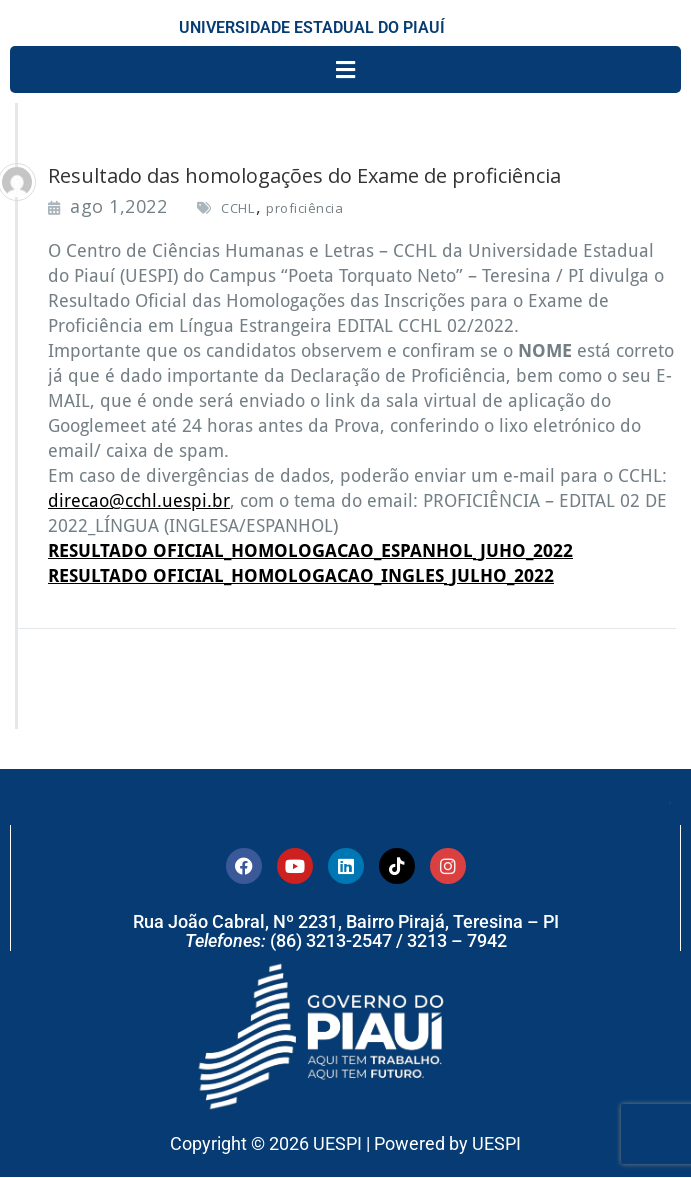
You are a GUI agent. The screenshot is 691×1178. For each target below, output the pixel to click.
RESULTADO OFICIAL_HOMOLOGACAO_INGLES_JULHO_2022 (301, 575)
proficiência (304, 208)
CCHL (237, 208)
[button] (345, 69)
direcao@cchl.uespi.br (139, 500)
